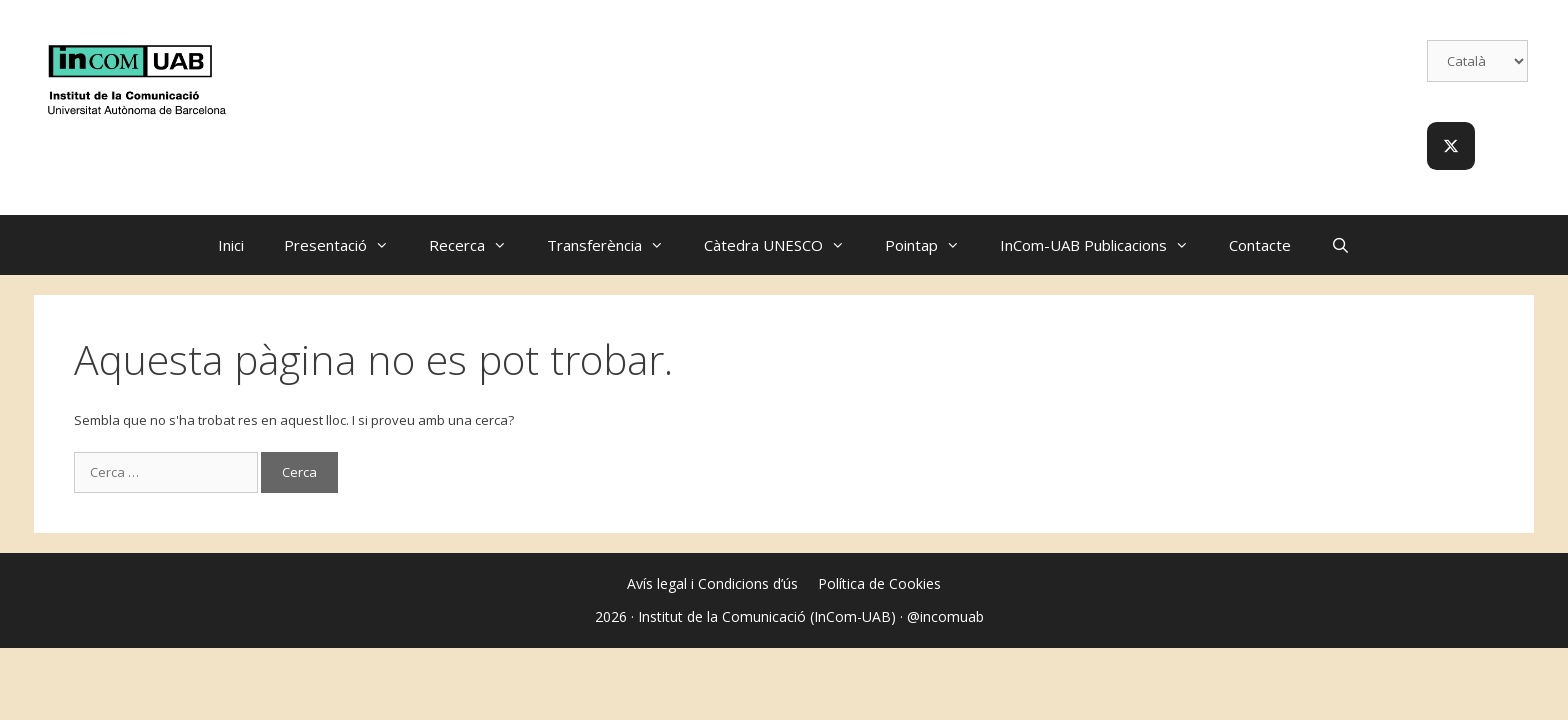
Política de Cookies (879, 583)
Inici (231, 245)
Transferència (615, 245)
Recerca (478, 245)
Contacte (1260, 245)
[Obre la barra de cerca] (1340, 245)
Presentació (346, 245)
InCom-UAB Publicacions (1104, 245)
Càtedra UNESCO (784, 245)
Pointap (932, 245)
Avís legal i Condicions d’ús (712, 583)
